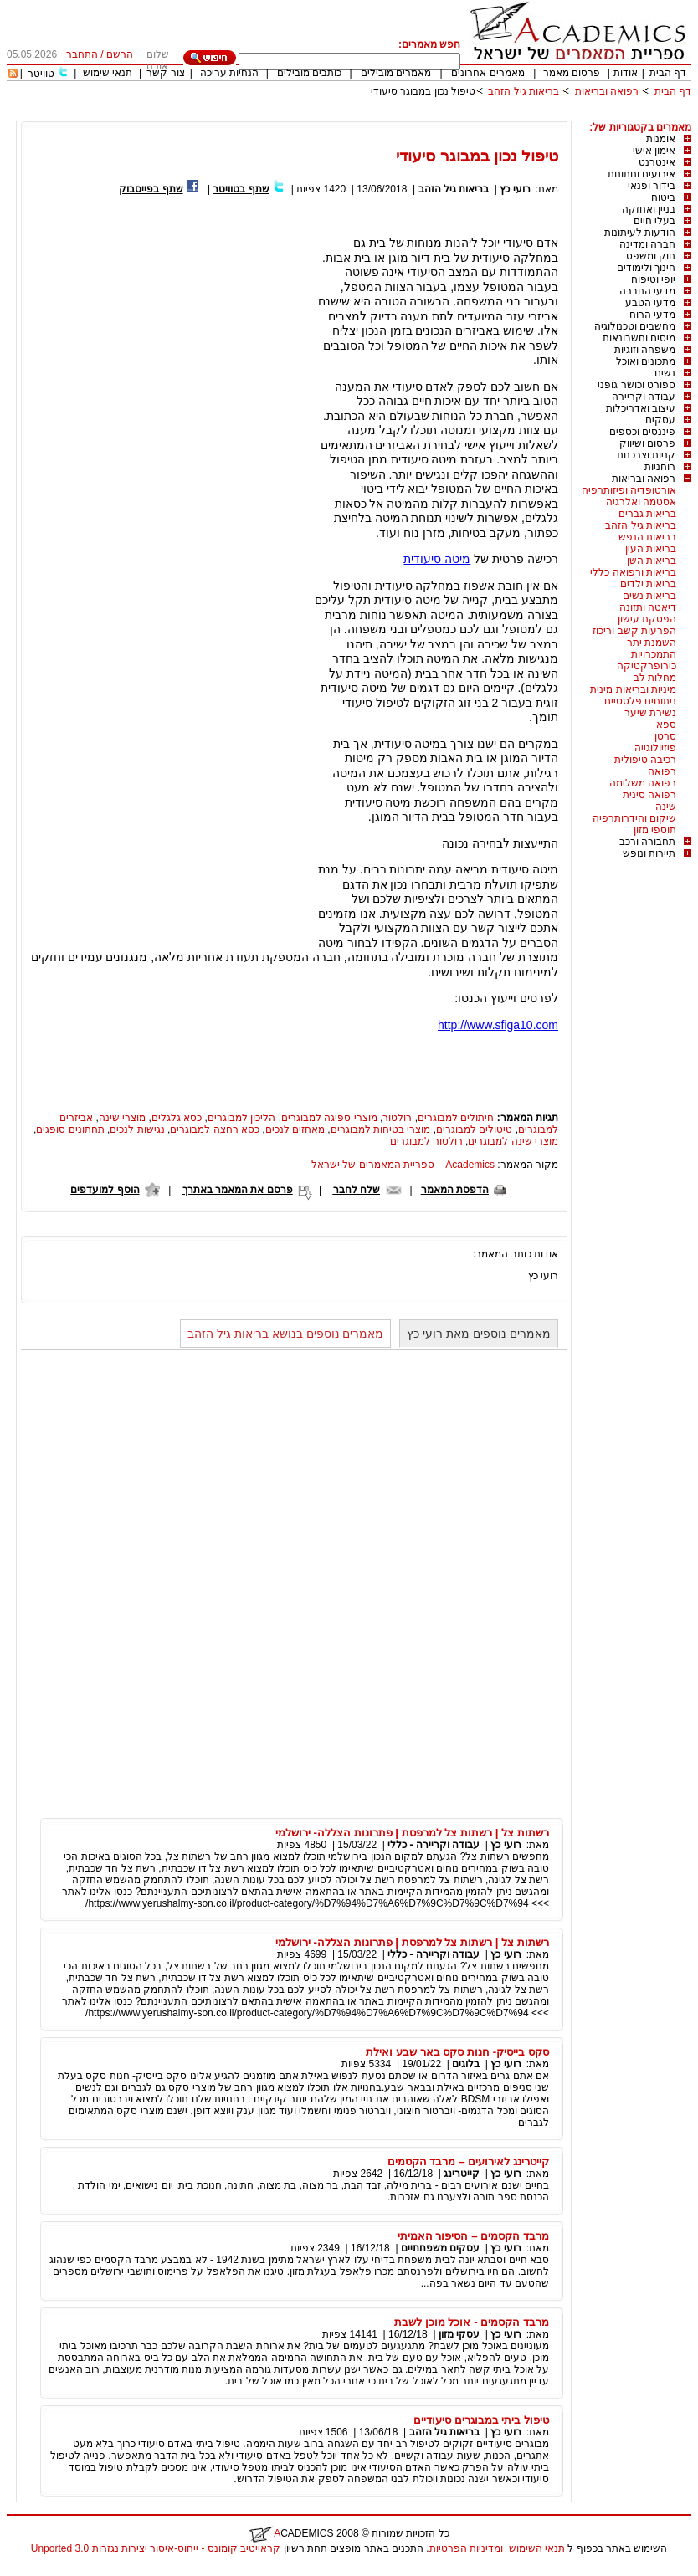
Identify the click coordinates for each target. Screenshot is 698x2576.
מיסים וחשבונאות (639, 338)
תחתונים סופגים (70, 1129)
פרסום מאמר (571, 73)
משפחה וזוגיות (644, 350)
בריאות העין (650, 549)
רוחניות (659, 467)
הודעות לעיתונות (639, 232)
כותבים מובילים (309, 73)
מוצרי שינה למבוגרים (513, 1141)
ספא (666, 724)
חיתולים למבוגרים (456, 1118)
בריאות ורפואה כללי (633, 572)
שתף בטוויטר (241, 189)
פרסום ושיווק (647, 443)
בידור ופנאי (651, 186)
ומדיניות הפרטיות (466, 2548)
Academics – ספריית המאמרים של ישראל (403, 1164)
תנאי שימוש (107, 73)
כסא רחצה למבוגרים (214, 1129)
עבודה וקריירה (643, 396)
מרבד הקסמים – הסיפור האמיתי (473, 2236)
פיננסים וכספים (642, 432)
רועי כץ (515, 189)
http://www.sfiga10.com (498, 1025)
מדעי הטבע (650, 303)
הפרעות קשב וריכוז (634, 631)
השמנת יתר (651, 642)
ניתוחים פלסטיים (640, 701)
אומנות (660, 139)
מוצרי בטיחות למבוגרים (381, 1129)
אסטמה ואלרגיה (641, 502)
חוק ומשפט (650, 256)
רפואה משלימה (642, 783)
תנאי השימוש (537, 2548)
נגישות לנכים (137, 1129)
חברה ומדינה (647, 244)
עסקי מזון (459, 2334)
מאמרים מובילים (396, 73)
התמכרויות (653, 654)
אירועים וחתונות (641, 174)
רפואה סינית (649, 795)
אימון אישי (654, 150)
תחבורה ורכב (647, 842)
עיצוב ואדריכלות (640, 408)
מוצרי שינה (122, 1118)
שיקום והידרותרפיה (634, 818)
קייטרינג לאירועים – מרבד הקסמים (468, 2161)
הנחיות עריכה (229, 73)
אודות (625, 73)
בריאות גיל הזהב (523, 91)
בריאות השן (651, 560)
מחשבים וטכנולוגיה (634, 326)
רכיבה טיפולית (645, 760)
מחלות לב (655, 678)
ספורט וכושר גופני (636, 385)
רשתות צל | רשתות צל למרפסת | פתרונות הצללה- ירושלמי (412, 1832)
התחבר (82, 54)
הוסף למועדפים (104, 1190)
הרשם (119, 54)
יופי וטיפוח (653, 279)
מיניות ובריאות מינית (633, 689)
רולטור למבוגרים (426, 1141)
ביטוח (663, 197)
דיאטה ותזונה (647, 607)
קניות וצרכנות (646, 455)
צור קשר (165, 73)
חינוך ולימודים (646, 268)
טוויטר (41, 73)
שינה (665, 806)
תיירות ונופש (649, 853)
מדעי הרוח (652, 314)
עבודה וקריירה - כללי (433, 1845)
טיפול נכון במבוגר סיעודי (423, 91)
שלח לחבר (356, 1190)
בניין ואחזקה (648, 209)
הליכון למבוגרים (241, 1118)
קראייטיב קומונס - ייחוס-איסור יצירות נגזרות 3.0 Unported (155, 2548)
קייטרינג (462, 2173)
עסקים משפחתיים (440, 2248)
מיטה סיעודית (436, 559)
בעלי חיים (654, 221)
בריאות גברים (647, 514)
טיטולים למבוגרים (474, 1129)
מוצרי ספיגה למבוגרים (329, 1118)
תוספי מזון (655, 830)
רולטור (397, 1118)
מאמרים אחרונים (487, 73)
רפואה (662, 771)
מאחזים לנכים (295, 1129)
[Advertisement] (386, 115)
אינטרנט (657, 162)
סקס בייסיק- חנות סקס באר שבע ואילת (457, 2052)
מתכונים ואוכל (645, 361)
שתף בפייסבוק (150, 189)
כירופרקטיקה (646, 666)
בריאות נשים (649, 596)
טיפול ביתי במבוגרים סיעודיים (481, 2420)
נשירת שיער (650, 713)
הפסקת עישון (647, 619)
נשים (664, 373)
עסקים (660, 420)
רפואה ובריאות (607, 91)
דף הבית (667, 73)
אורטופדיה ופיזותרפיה (629, 490)
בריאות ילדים (648, 584)
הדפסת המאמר (455, 1190)
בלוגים (466, 2064)
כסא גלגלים (176, 1118)
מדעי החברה (647, 291)
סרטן (665, 736)
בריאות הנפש (647, 537)
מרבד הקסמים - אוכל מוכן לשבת (471, 2322)
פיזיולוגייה (655, 748)
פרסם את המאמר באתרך (237, 1190)
